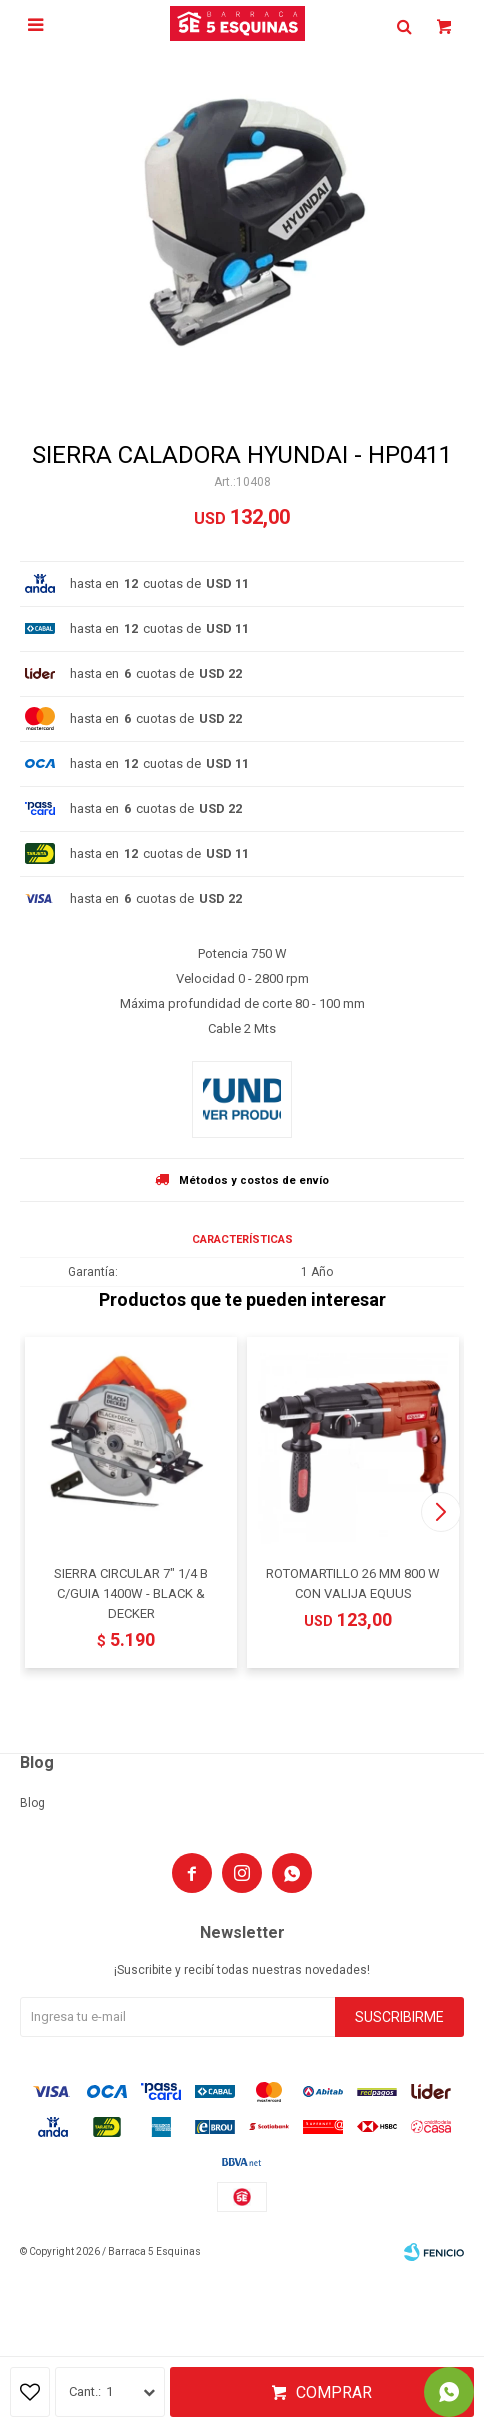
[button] (440, 1512)
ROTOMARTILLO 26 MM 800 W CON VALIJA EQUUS (353, 1583)
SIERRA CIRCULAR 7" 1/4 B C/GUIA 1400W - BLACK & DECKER (131, 1593)
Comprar (334, 2392)
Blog (32, 1803)
